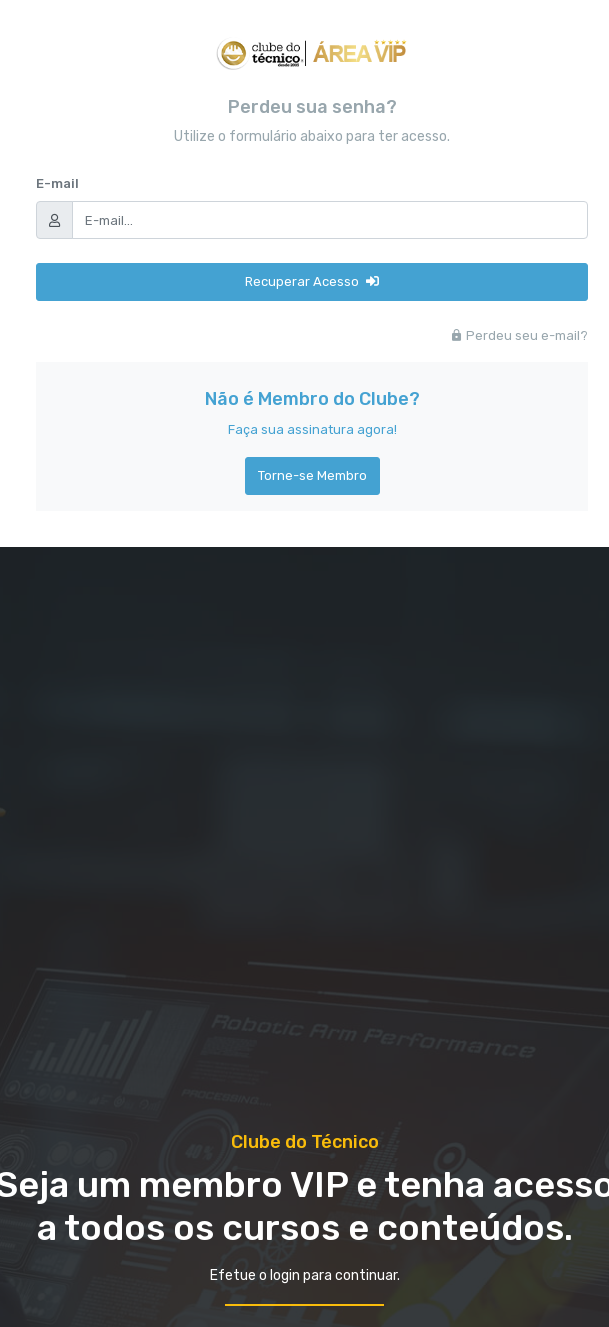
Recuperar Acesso (312, 281)
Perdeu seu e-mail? (519, 335)
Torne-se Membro (312, 475)
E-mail (57, 183)
